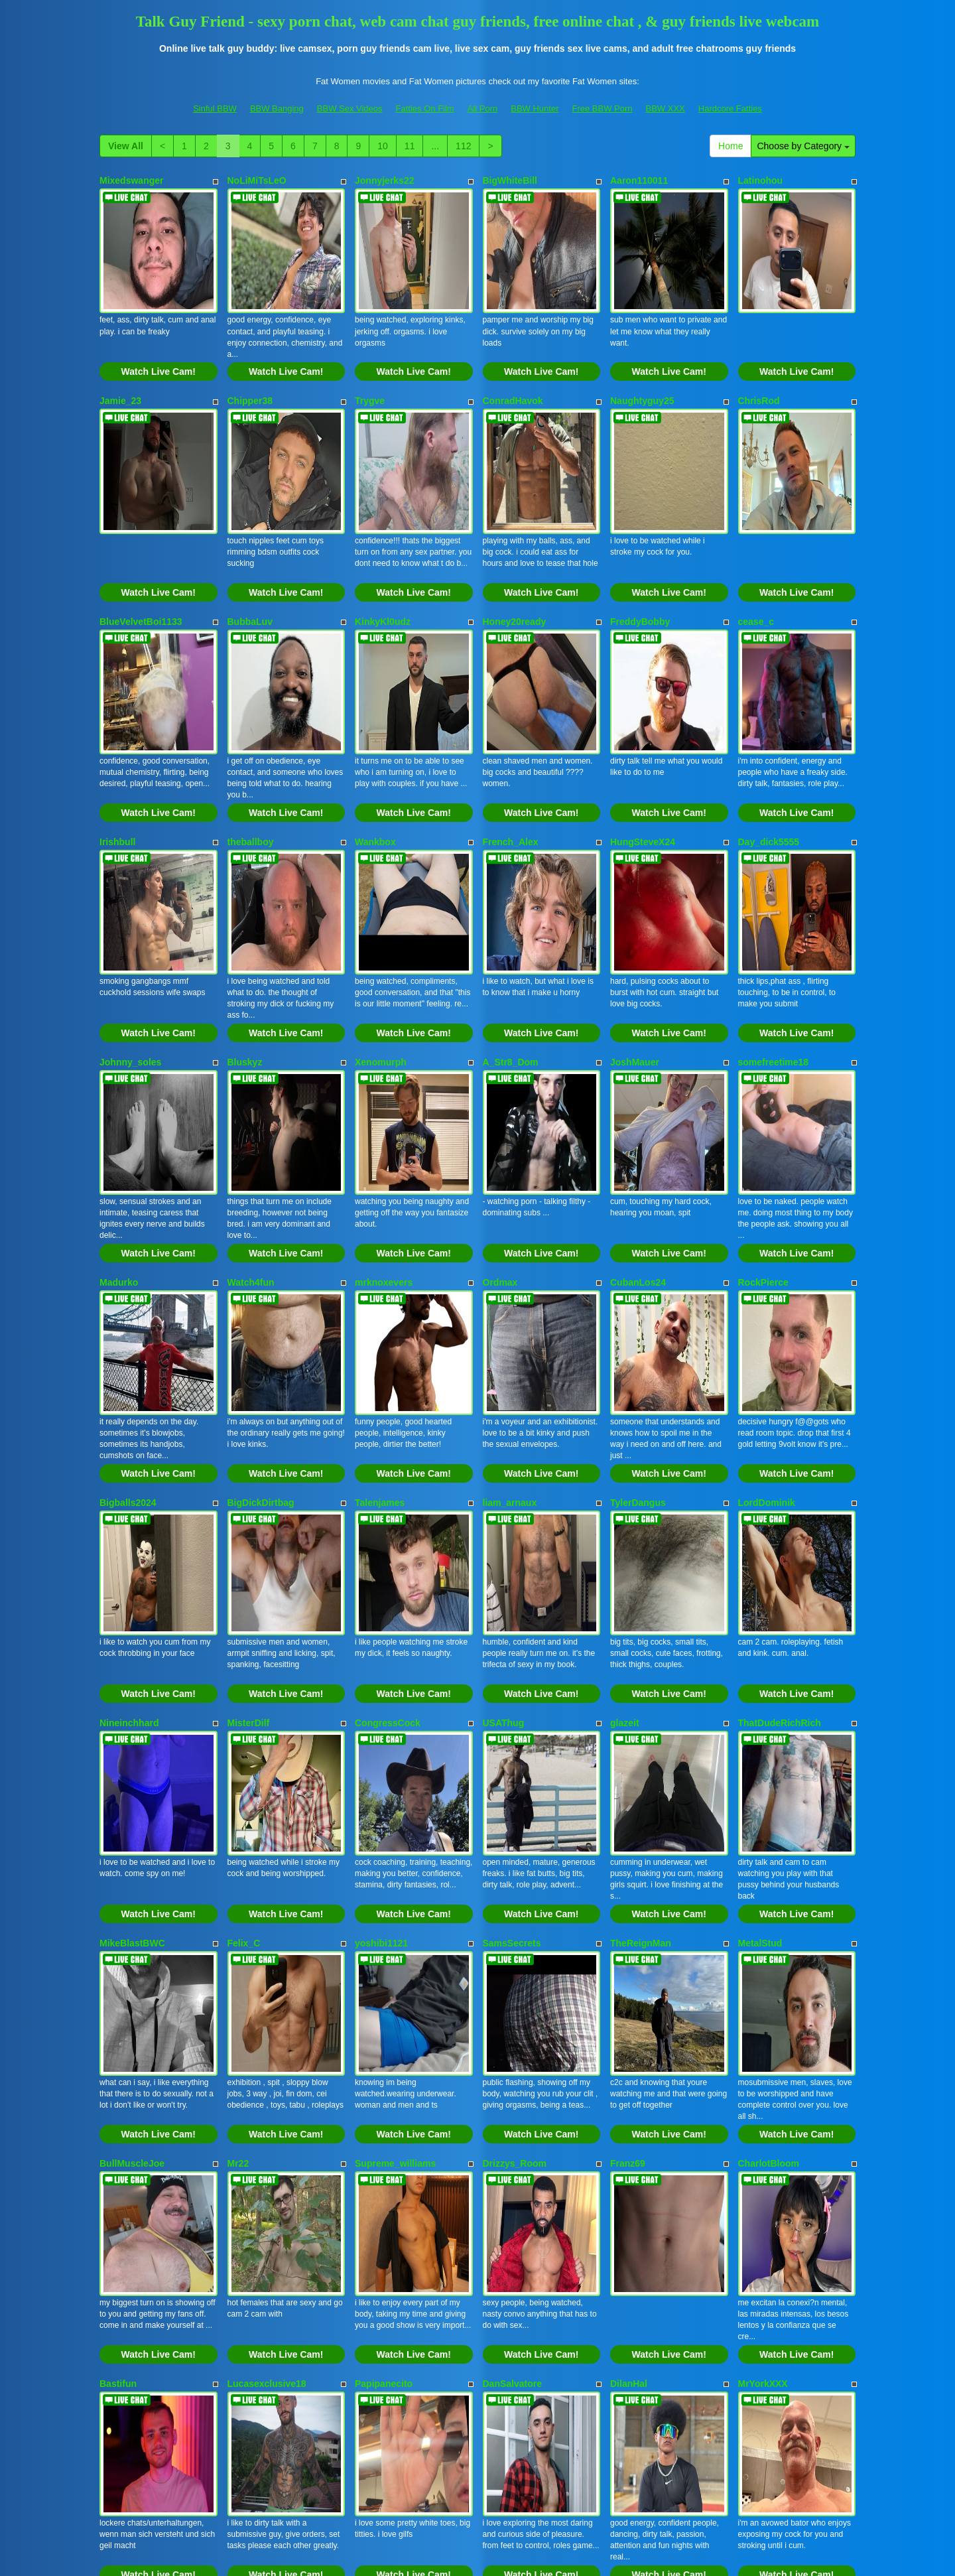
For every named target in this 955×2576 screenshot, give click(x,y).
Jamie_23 (120, 363)
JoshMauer (634, 910)
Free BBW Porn (602, 108)
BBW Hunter (534, 108)
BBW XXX (665, 108)
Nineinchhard (129, 1457)
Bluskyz (245, 910)
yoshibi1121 (381, 1640)
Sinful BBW (215, 108)
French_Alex (511, 727)
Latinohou (760, 180)
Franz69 (627, 1822)
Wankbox (375, 727)
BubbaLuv (250, 545)
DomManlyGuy (387, 2187)
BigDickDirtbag (260, 1275)
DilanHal (628, 2005)
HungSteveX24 (642, 727)
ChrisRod (759, 363)
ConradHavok (513, 363)
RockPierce (763, 1092)
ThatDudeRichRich (779, 1457)
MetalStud (760, 1640)
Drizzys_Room (514, 1822)
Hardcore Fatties (730, 108)
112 (463, 146)
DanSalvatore (512, 2005)
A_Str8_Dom (511, 910)
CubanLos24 (638, 1092)
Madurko (118, 1092)
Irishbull (117, 727)
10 (382, 146)
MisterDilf (248, 1457)
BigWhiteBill (510, 180)
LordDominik (766, 1275)
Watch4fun (251, 1092)
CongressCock (387, 1457)
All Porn (483, 108)
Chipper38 (250, 363)
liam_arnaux (510, 1275)
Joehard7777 (766, 2187)
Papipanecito (384, 2005)
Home (730, 146)
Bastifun (118, 2005)
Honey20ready (514, 545)
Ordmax (500, 1092)
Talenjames (380, 1275)
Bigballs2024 (128, 1275)
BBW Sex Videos (350, 108)
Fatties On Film (425, 108)
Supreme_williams (395, 1822)
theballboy (250, 727)
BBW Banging (277, 108)
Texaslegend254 (518, 2187)
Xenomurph (381, 910)
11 (410, 146)
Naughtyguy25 (642, 363)
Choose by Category (803, 146)
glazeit (624, 1457)
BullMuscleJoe (131, 1822)
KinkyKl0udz (383, 545)
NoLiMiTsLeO (256, 180)
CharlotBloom (769, 1822)
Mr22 (238, 1822)
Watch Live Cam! (158, 333)
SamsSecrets (512, 1640)
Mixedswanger (131, 180)
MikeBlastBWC (132, 1640)
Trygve (370, 363)
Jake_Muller (126, 2187)
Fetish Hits (526, 2556)
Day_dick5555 (769, 727)
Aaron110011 (639, 180)
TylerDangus (638, 1275)
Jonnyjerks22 (384, 180)
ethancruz (249, 2187)
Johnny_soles (130, 910)
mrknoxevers (384, 1092)
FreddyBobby (640, 545)
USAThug (504, 1457)
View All (125, 146)
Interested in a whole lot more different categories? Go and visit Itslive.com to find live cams (477, 2438)
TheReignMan (640, 1640)
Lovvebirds (635, 2187)
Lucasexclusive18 (266, 2005)
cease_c (756, 545)
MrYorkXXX (763, 2005)
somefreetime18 (773, 910)
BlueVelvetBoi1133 (140, 545)
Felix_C (244, 1640)
